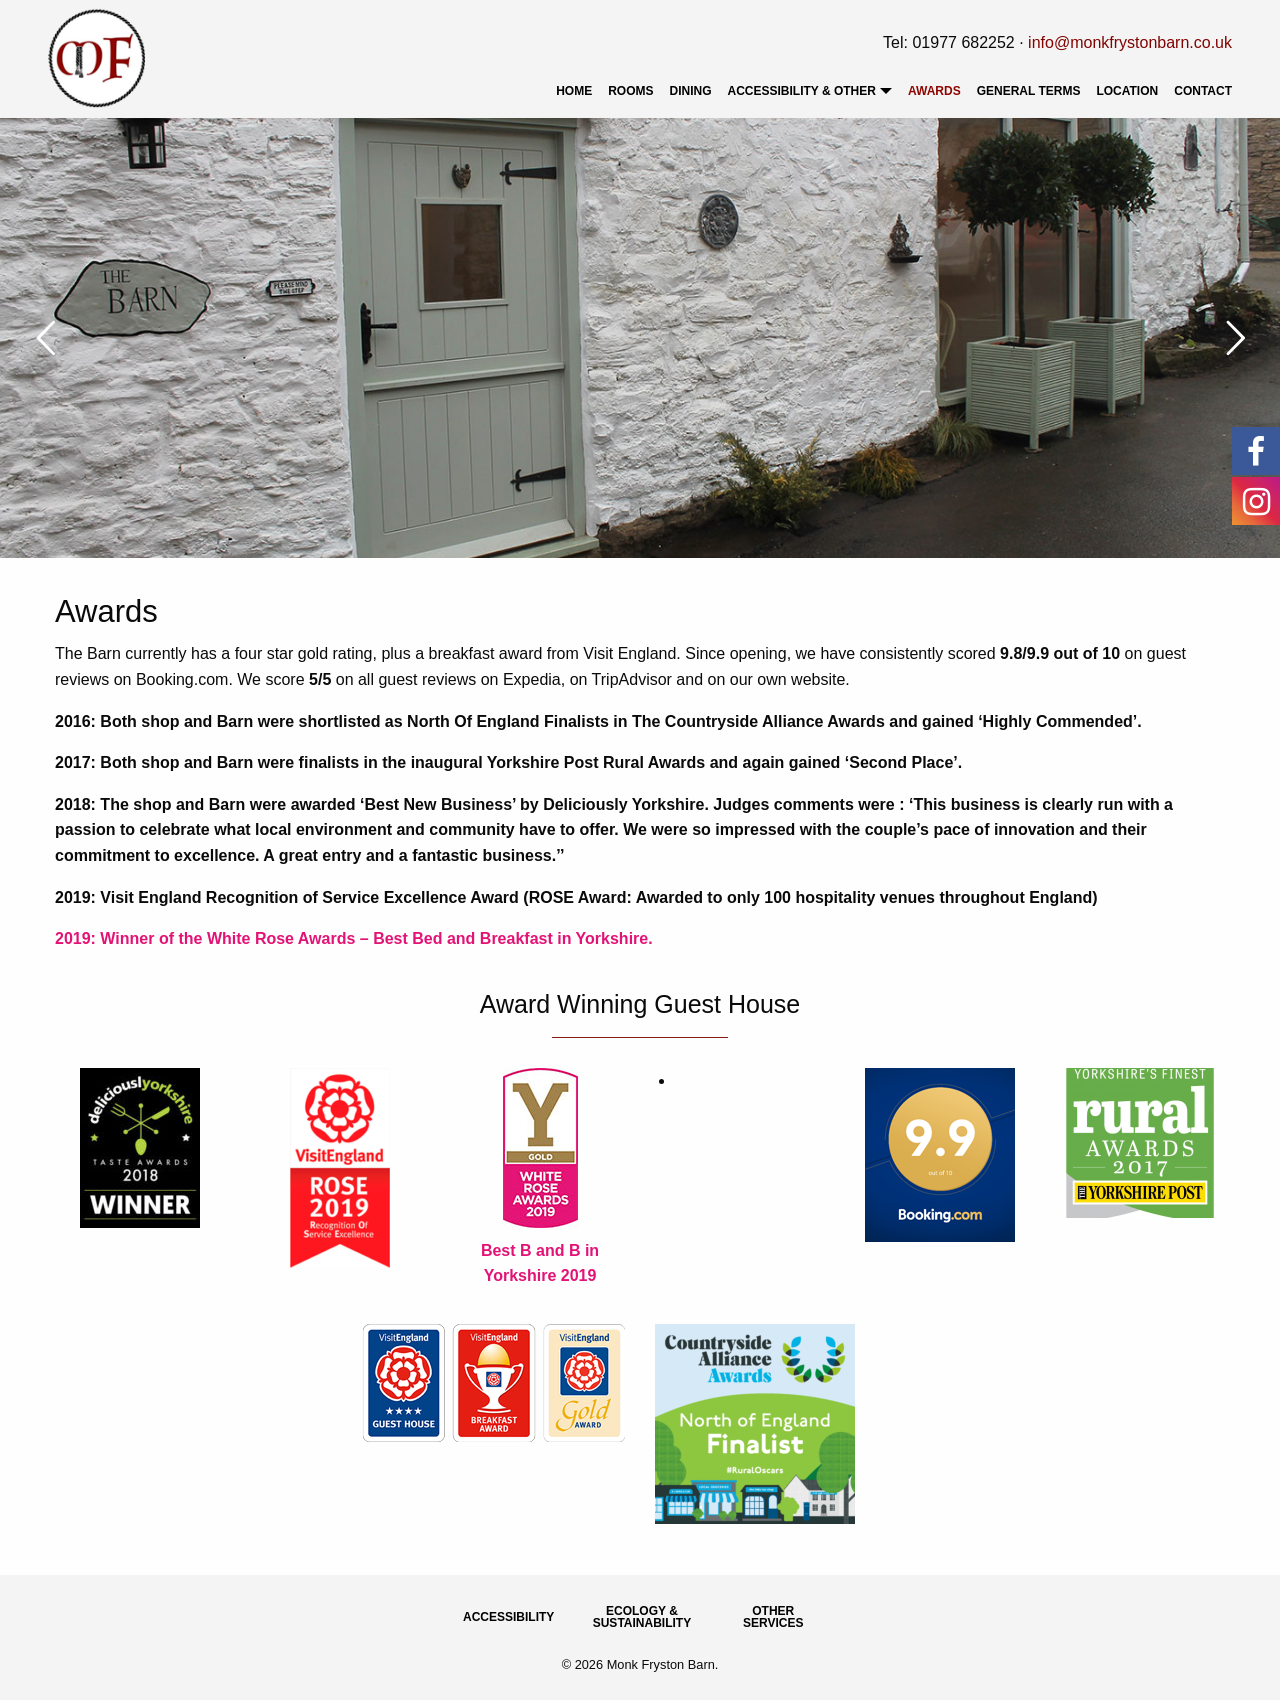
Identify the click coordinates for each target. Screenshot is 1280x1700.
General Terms (1029, 91)
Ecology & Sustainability (642, 1617)
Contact (1203, 91)
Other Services (773, 1617)
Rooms (630, 91)
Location (1127, 91)
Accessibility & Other (802, 91)
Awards (934, 91)
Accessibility (508, 1617)
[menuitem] (574, 91)
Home (574, 91)
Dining (691, 91)
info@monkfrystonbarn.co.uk (1130, 42)
